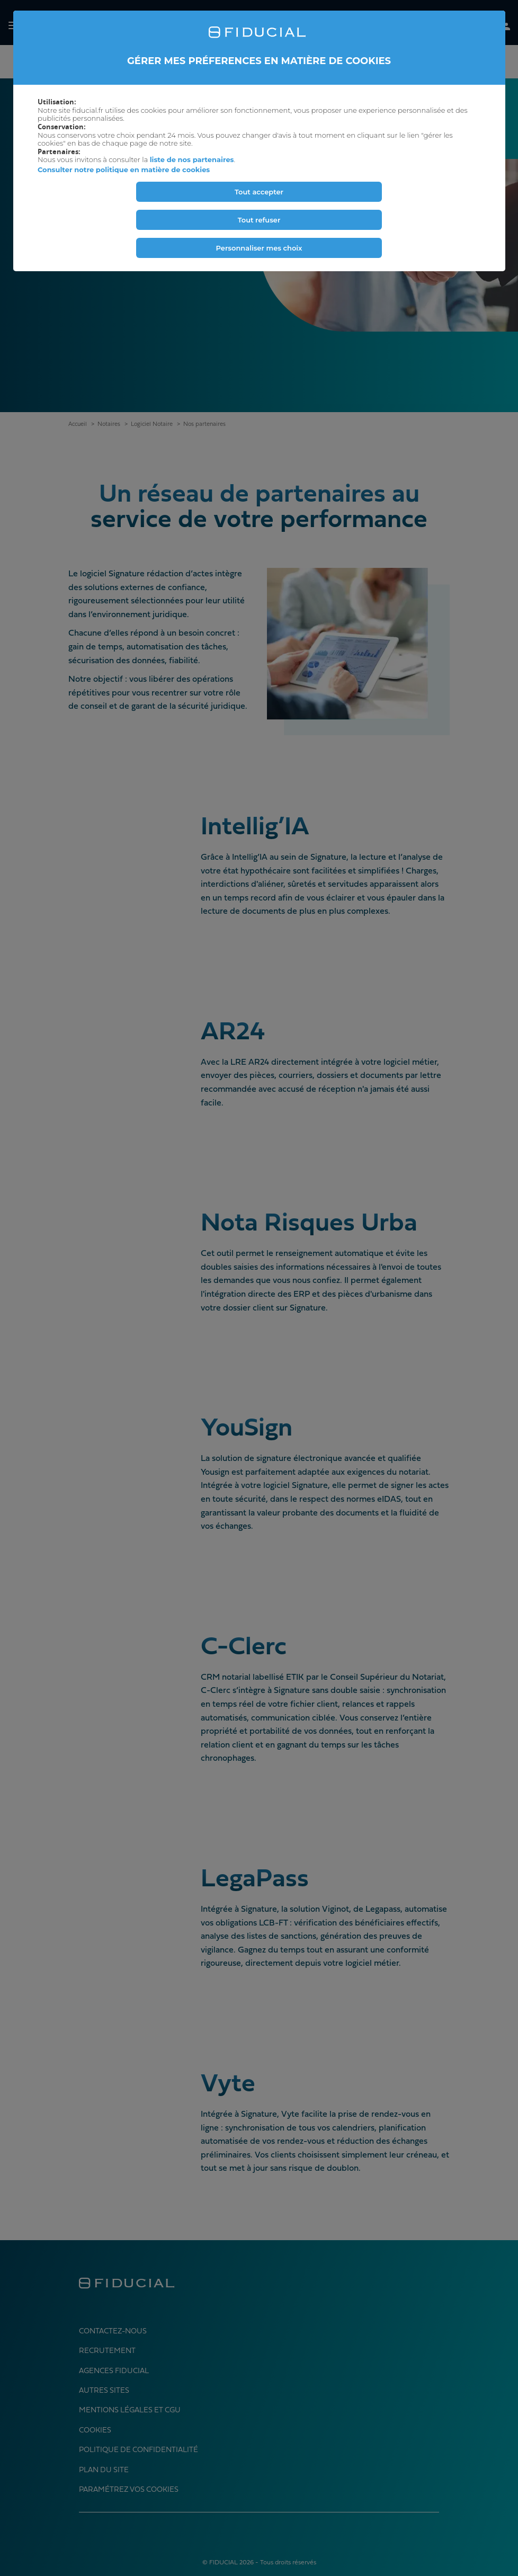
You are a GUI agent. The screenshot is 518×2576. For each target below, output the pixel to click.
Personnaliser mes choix (259, 248)
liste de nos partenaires (192, 159)
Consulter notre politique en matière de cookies (124, 169)
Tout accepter (259, 192)
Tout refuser (259, 220)
